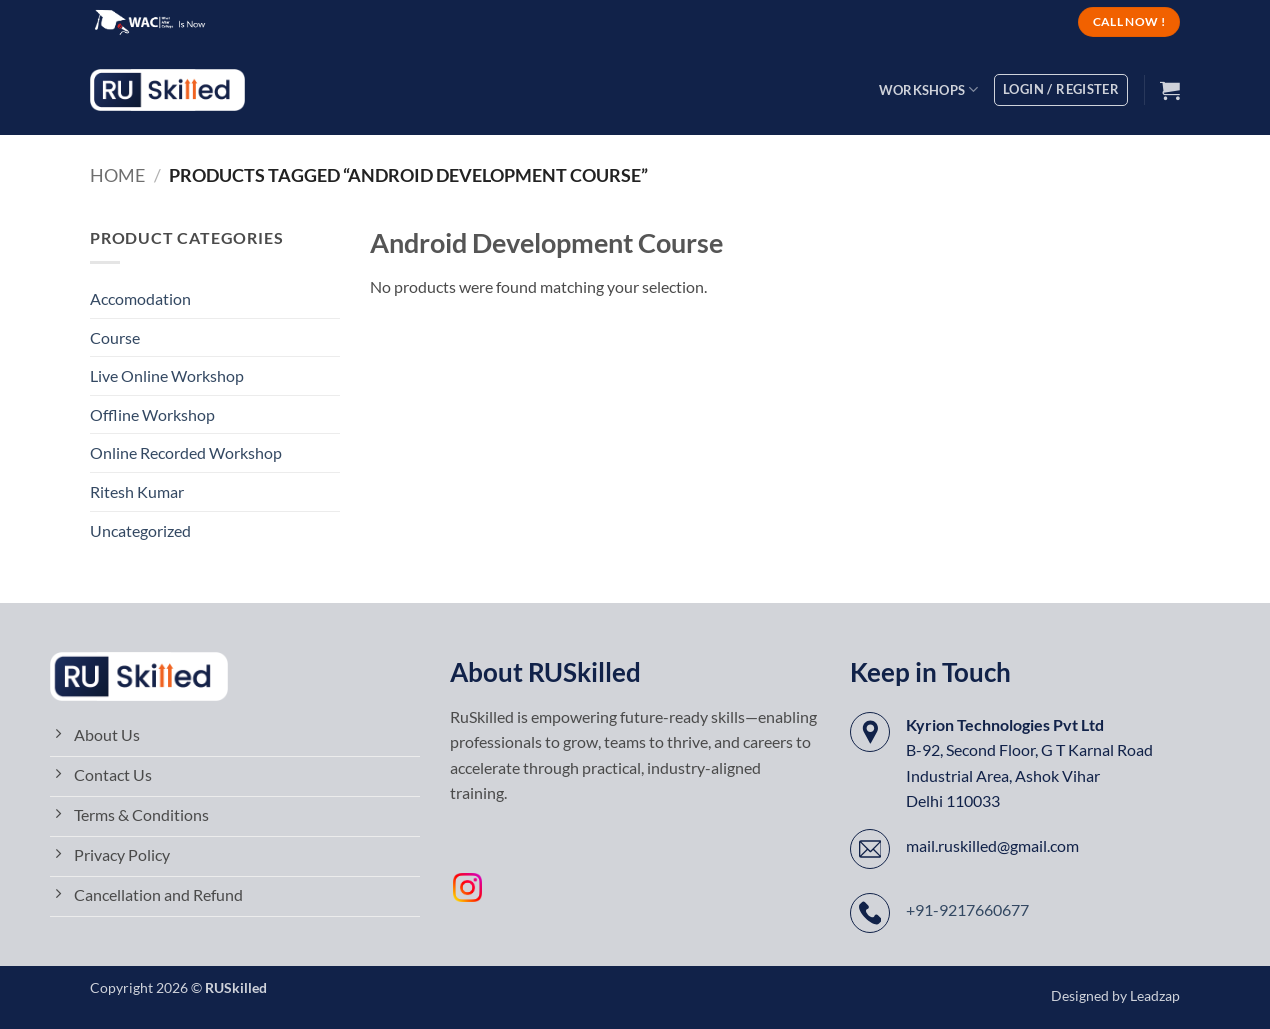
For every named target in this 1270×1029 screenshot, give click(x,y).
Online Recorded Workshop (186, 452)
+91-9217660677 (967, 909)
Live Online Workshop (167, 375)
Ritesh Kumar (137, 491)
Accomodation (140, 298)
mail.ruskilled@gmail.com (992, 845)
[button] (1170, 90)
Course (115, 337)
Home (117, 175)
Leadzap (1155, 995)
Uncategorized (140, 530)
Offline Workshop (152, 414)
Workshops (929, 89)
